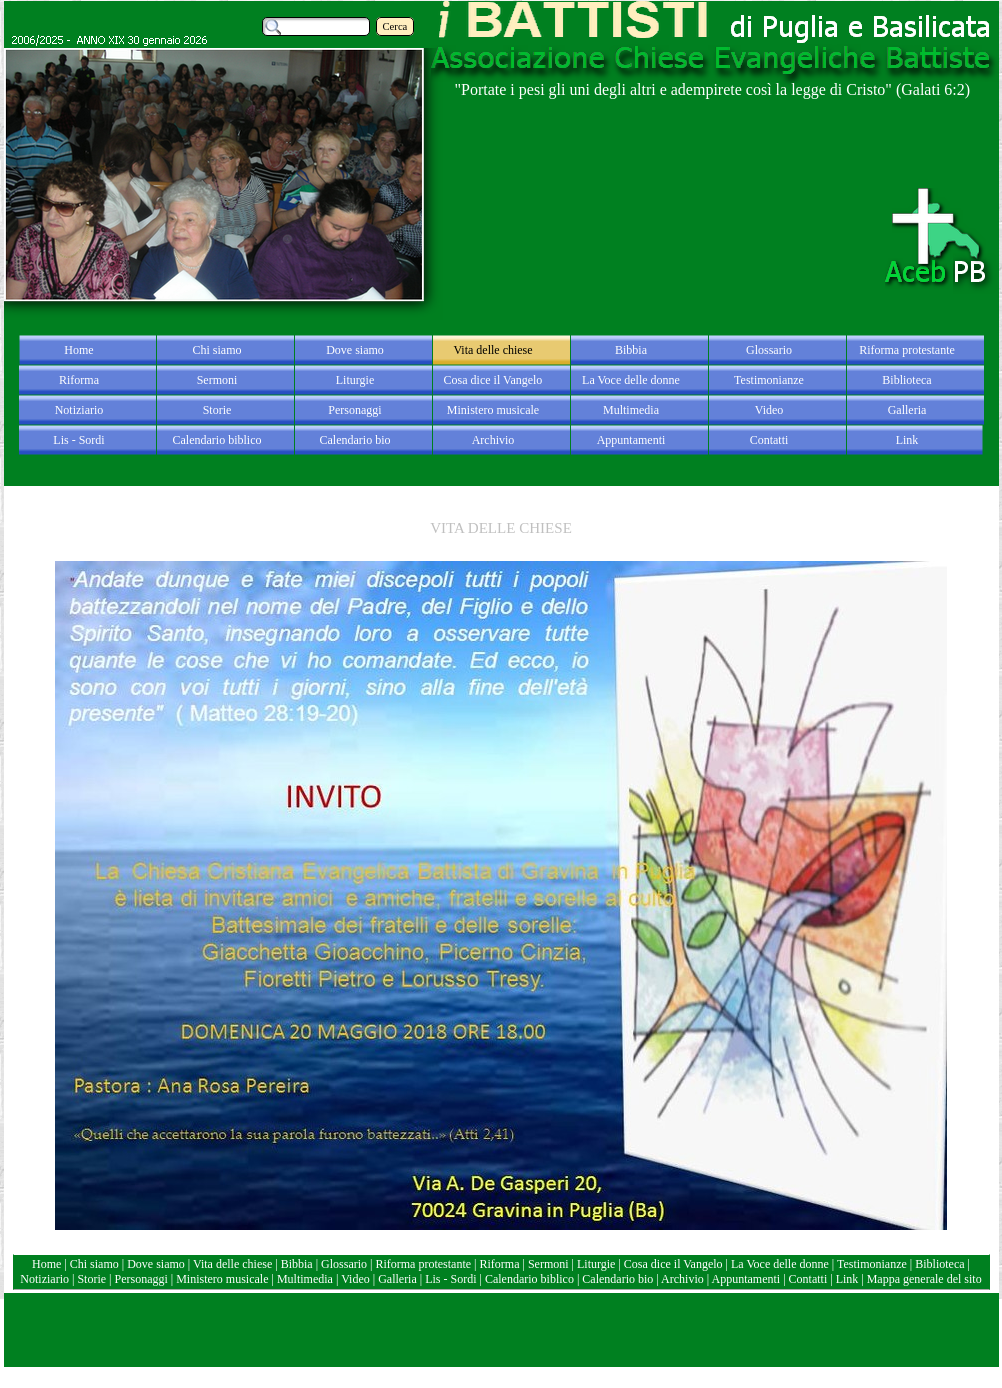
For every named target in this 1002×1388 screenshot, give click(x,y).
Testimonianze (872, 1264)
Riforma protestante (423, 1264)
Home (48, 1264)
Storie (91, 1279)
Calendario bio (619, 1279)
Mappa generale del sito (924, 1279)
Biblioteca (941, 1264)
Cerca (395, 26)
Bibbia (298, 1264)
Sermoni (548, 1264)
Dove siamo (156, 1264)
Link (847, 1279)
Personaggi (140, 1279)
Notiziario (44, 1279)
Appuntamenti (747, 1279)
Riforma (501, 1264)
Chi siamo (94, 1264)
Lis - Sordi (450, 1279)
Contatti (810, 1279)
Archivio (682, 1279)
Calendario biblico (529, 1279)
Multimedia (305, 1279)
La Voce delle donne (780, 1264)
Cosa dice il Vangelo (675, 1264)
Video (355, 1279)
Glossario (344, 1264)
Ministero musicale (222, 1279)
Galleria (397, 1279)
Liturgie (596, 1264)
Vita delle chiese (232, 1264)
